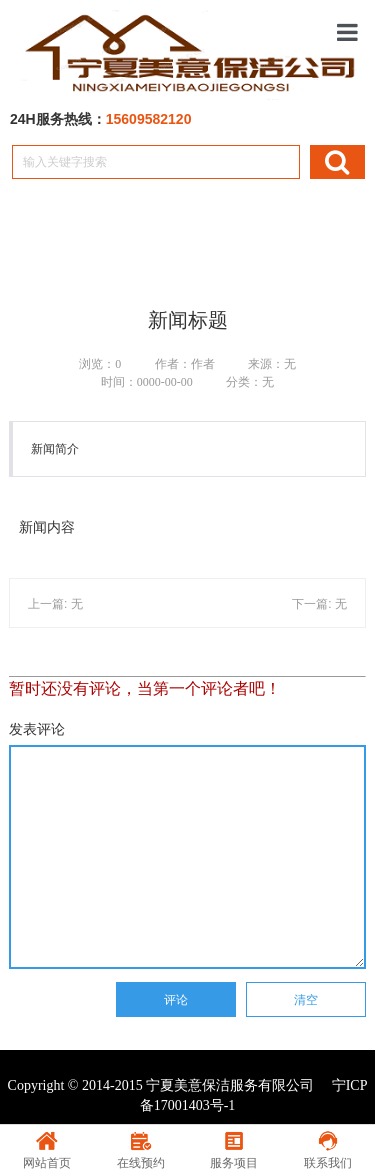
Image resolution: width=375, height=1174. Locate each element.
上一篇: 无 (55, 604)
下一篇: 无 (319, 604)
